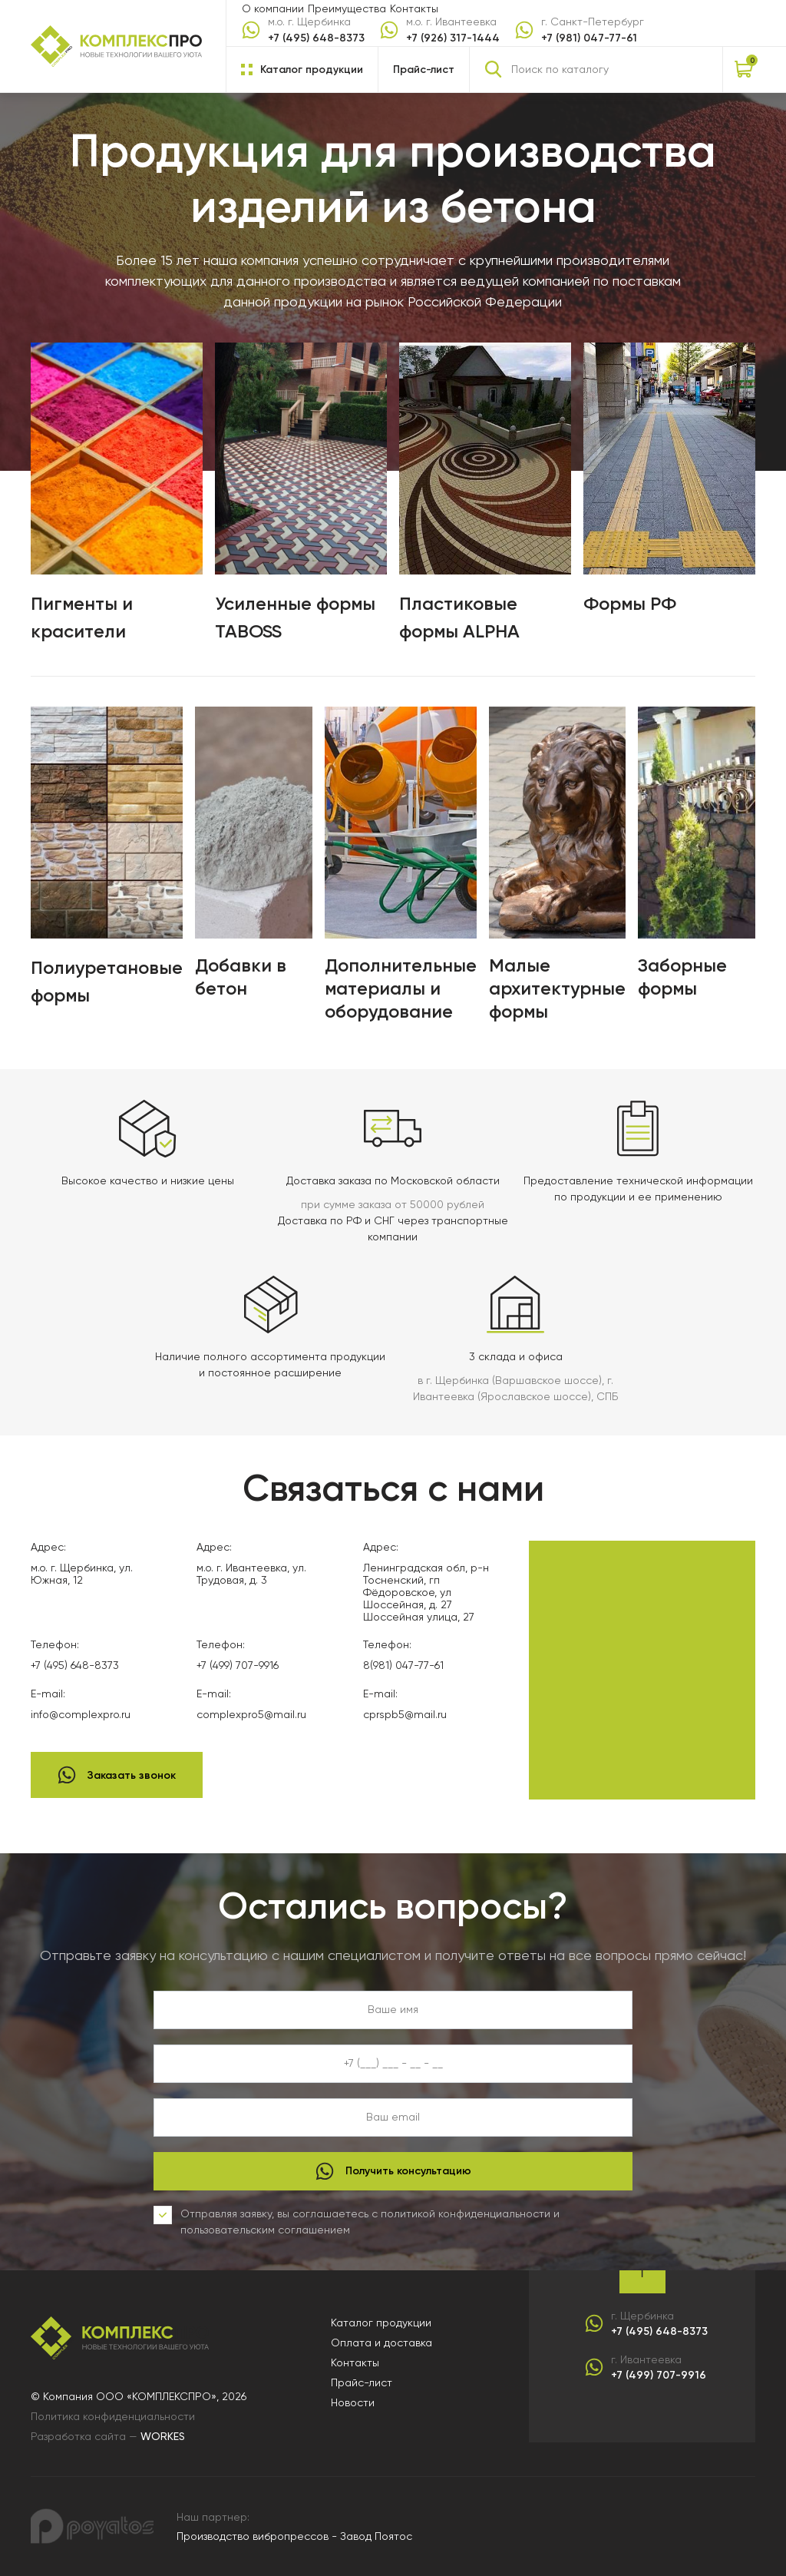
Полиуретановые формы (107, 981)
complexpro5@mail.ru (251, 1714)
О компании (273, 8)
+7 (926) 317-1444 (453, 38)
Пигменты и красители (82, 617)
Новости (353, 2402)
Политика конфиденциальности (113, 2416)
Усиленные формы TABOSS (295, 617)
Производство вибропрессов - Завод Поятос (294, 2536)
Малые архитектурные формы (557, 988)
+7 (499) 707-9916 (237, 1665)
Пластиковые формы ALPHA (459, 617)
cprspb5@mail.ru (405, 1714)
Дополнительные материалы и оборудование (401, 988)
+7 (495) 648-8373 (316, 38)
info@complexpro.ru (80, 1714)
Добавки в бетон (240, 976)
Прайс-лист (423, 69)
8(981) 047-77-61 (403, 1665)
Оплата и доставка (381, 2342)
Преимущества (347, 8)
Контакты (414, 8)
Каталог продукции (381, 2322)
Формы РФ (629, 603)
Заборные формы (682, 976)
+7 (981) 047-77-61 (589, 38)
